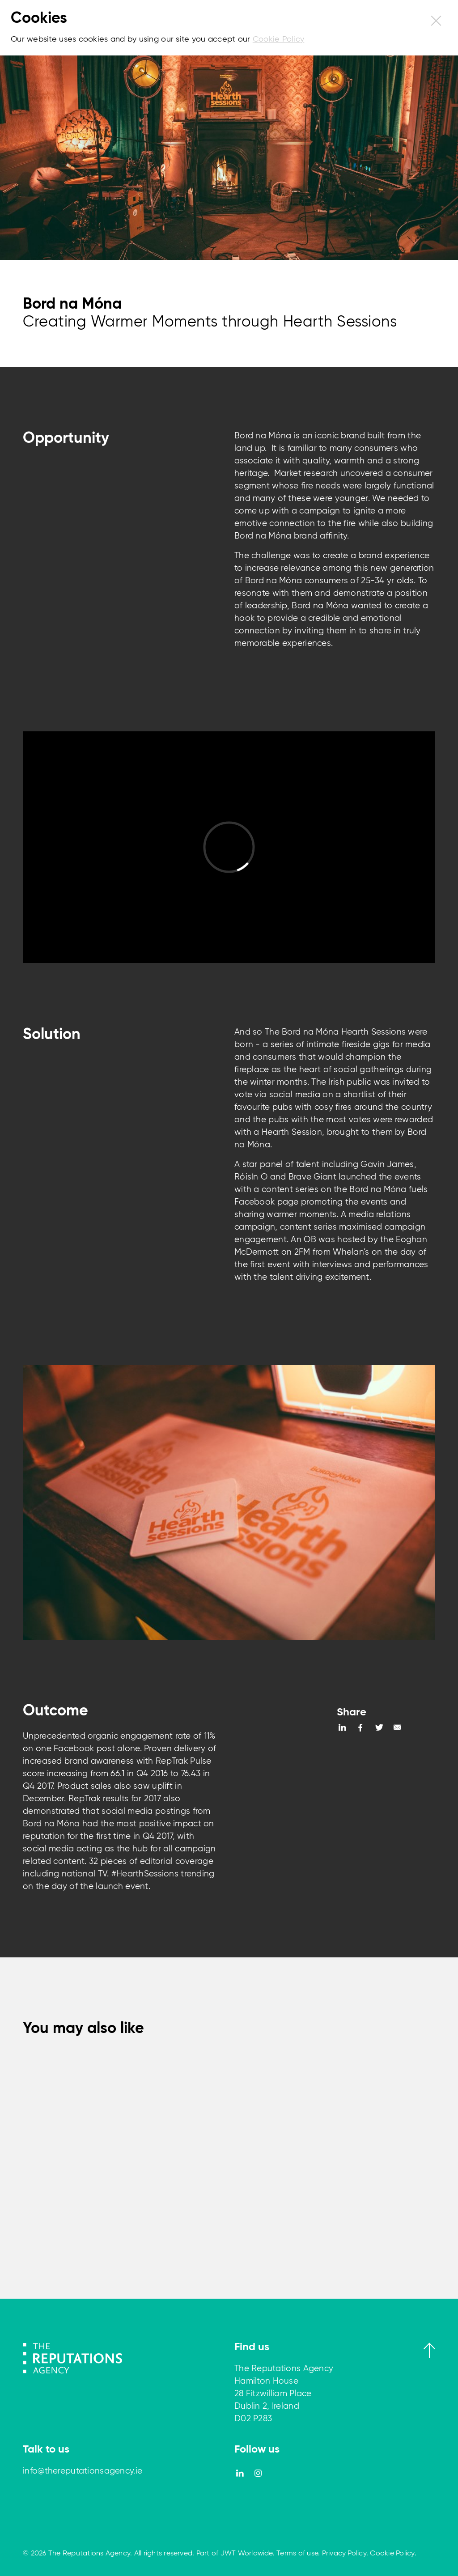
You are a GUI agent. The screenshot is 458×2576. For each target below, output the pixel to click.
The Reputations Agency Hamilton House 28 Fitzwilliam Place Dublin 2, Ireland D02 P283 (283, 2393)
